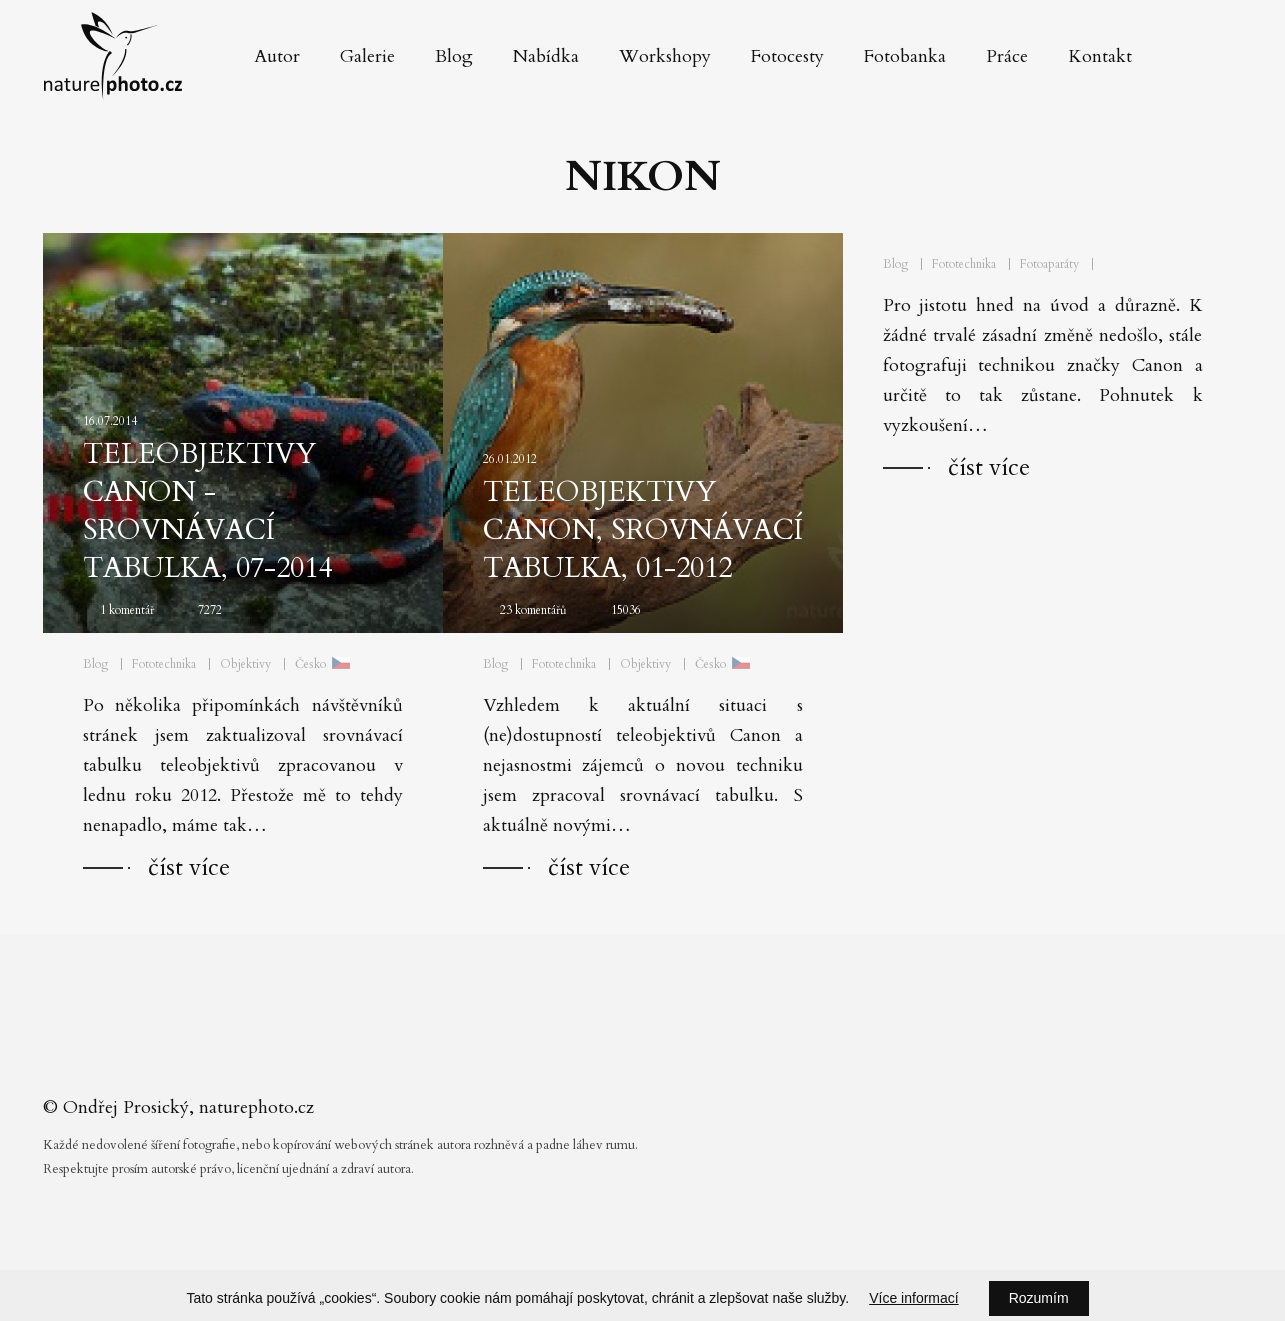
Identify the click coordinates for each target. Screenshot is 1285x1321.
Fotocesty (787, 56)
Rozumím (1039, 1298)
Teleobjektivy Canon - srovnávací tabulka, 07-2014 (207, 511)
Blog (454, 56)
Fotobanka (905, 56)
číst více (189, 867)
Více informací (913, 1298)
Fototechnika (164, 664)
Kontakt (1100, 56)
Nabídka (546, 56)
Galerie (367, 56)
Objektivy (245, 664)
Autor (277, 56)
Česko (310, 664)
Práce (1007, 56)
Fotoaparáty (1049, 264)
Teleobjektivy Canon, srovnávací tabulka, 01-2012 (643, 530)
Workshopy (665, 56)
